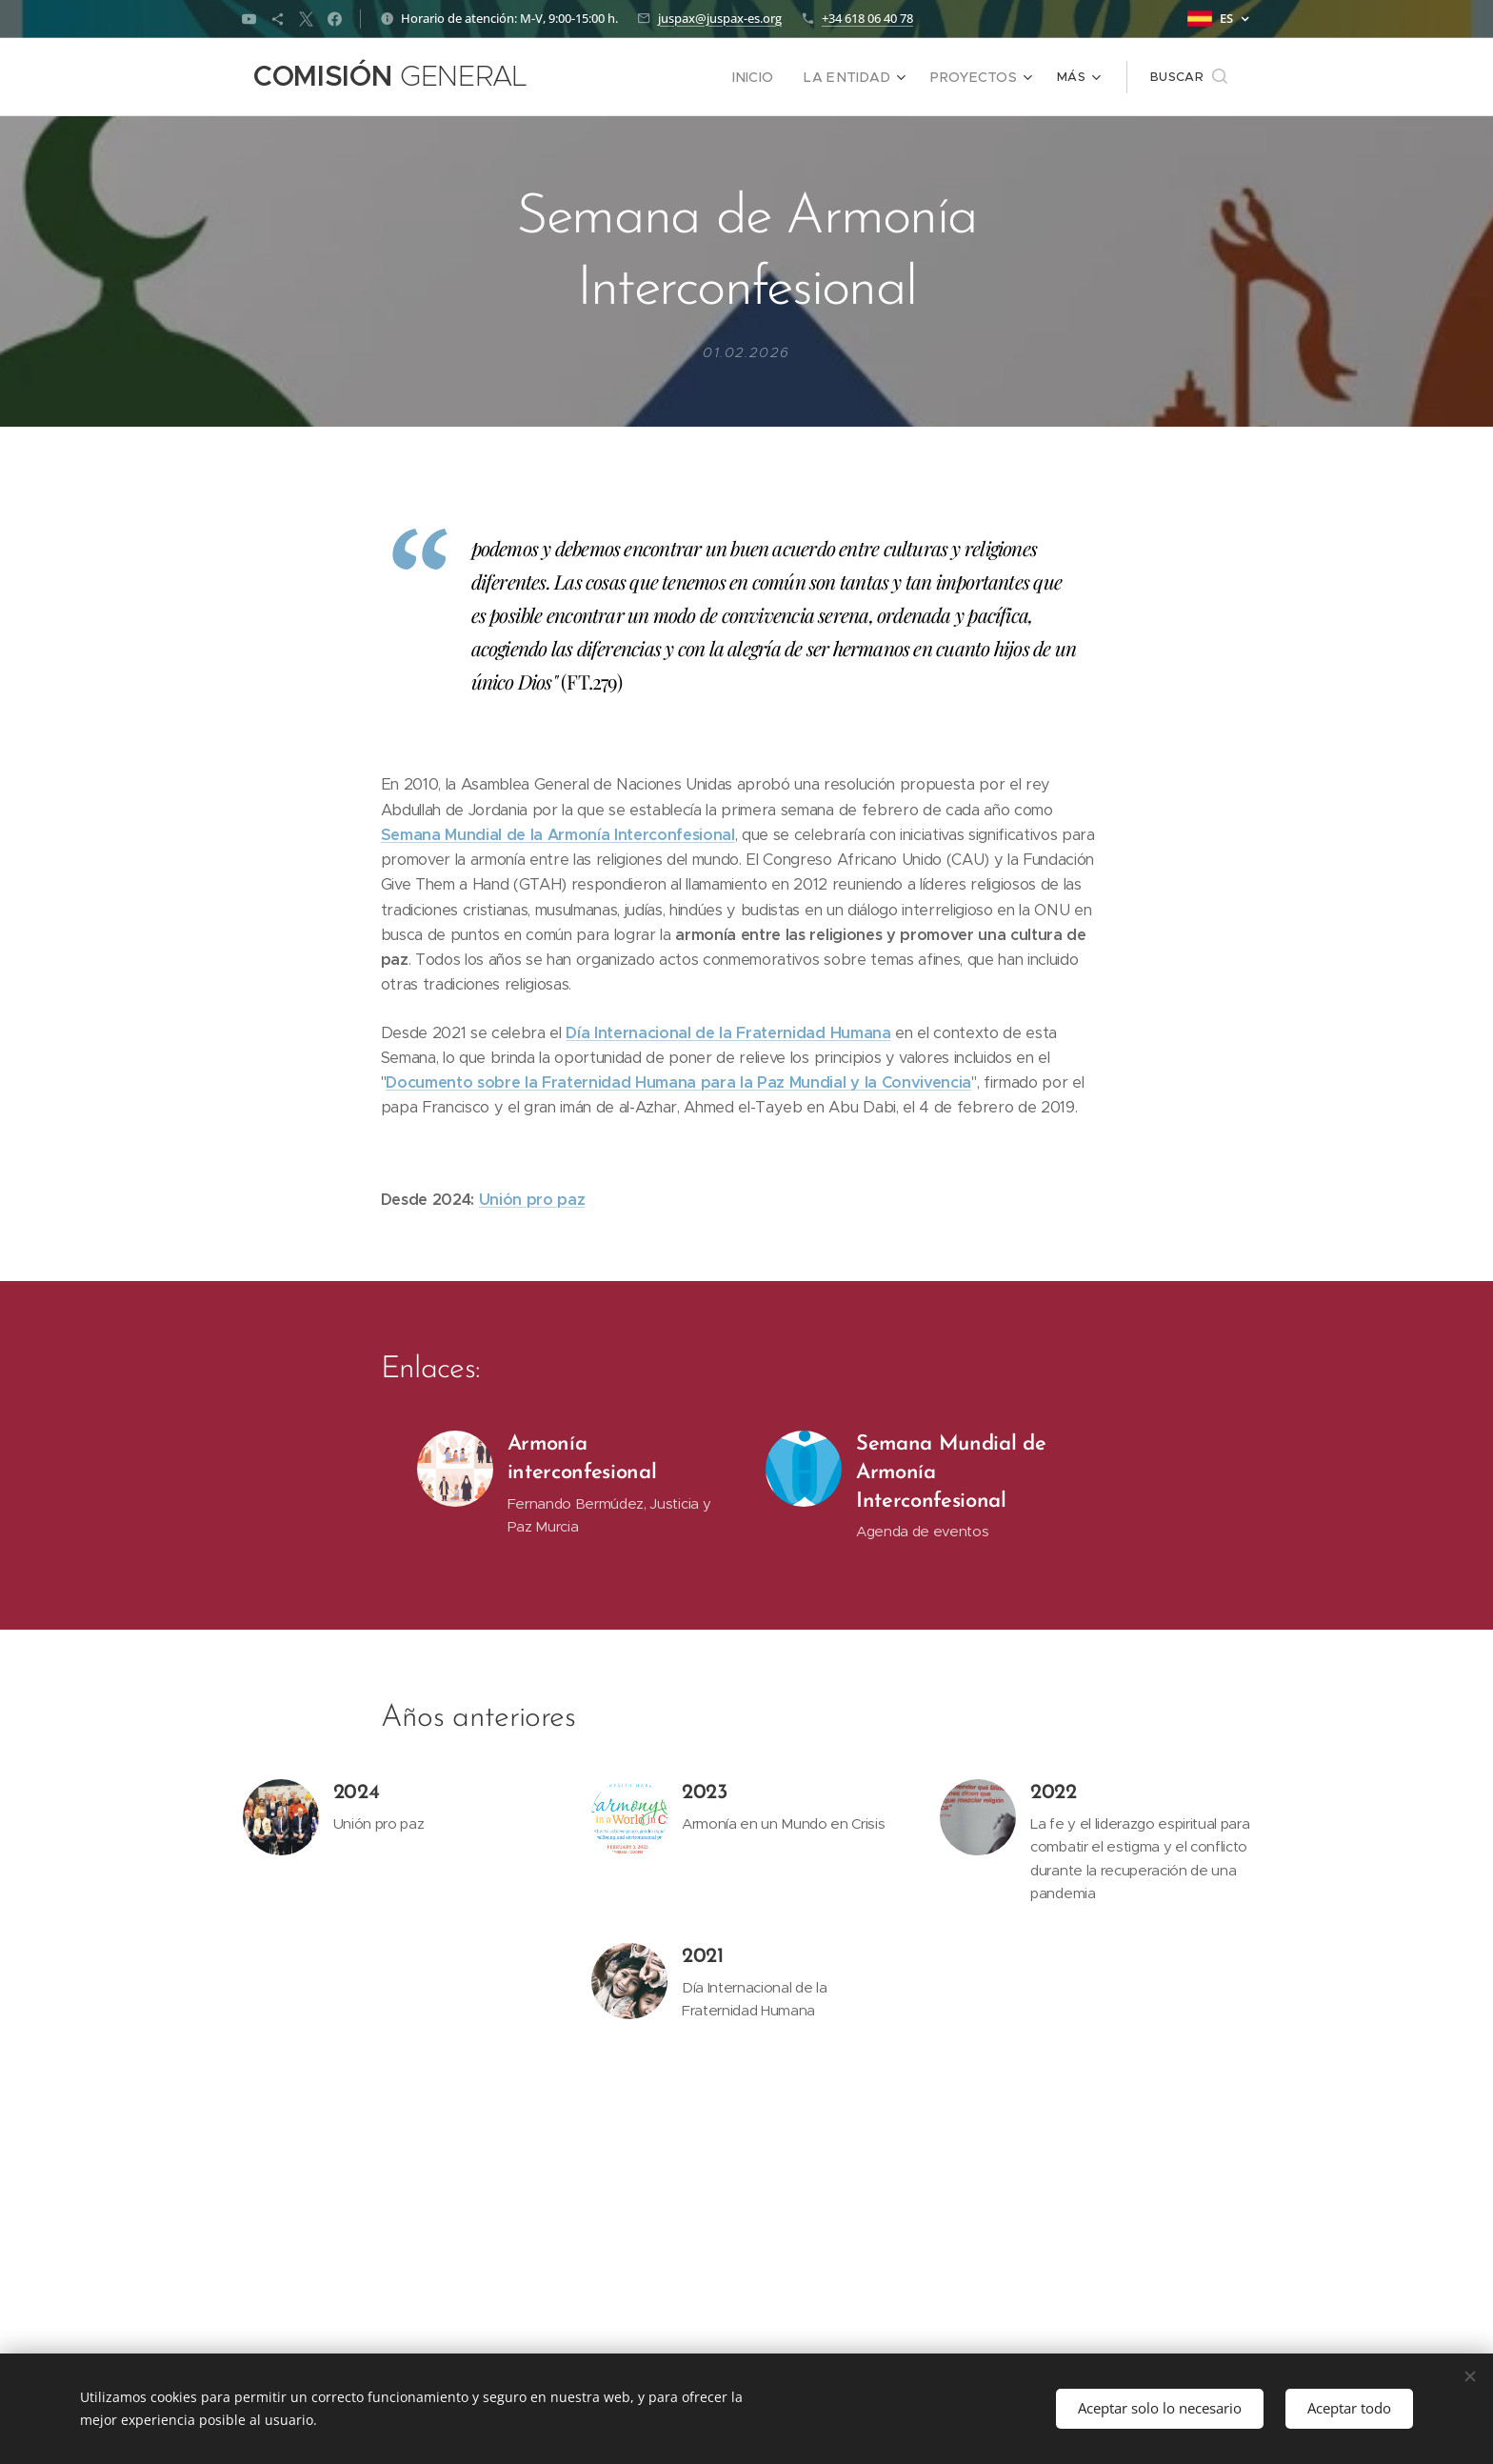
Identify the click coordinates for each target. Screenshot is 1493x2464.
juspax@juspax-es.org (720, 18)
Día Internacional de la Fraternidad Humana (728, 1033)
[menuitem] (624, 77)
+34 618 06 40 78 (867, 18)
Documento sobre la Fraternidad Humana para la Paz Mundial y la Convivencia (678, 1082)
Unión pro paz (532, 1200)
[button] (1188, 77)
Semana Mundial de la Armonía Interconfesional (558, 835)
